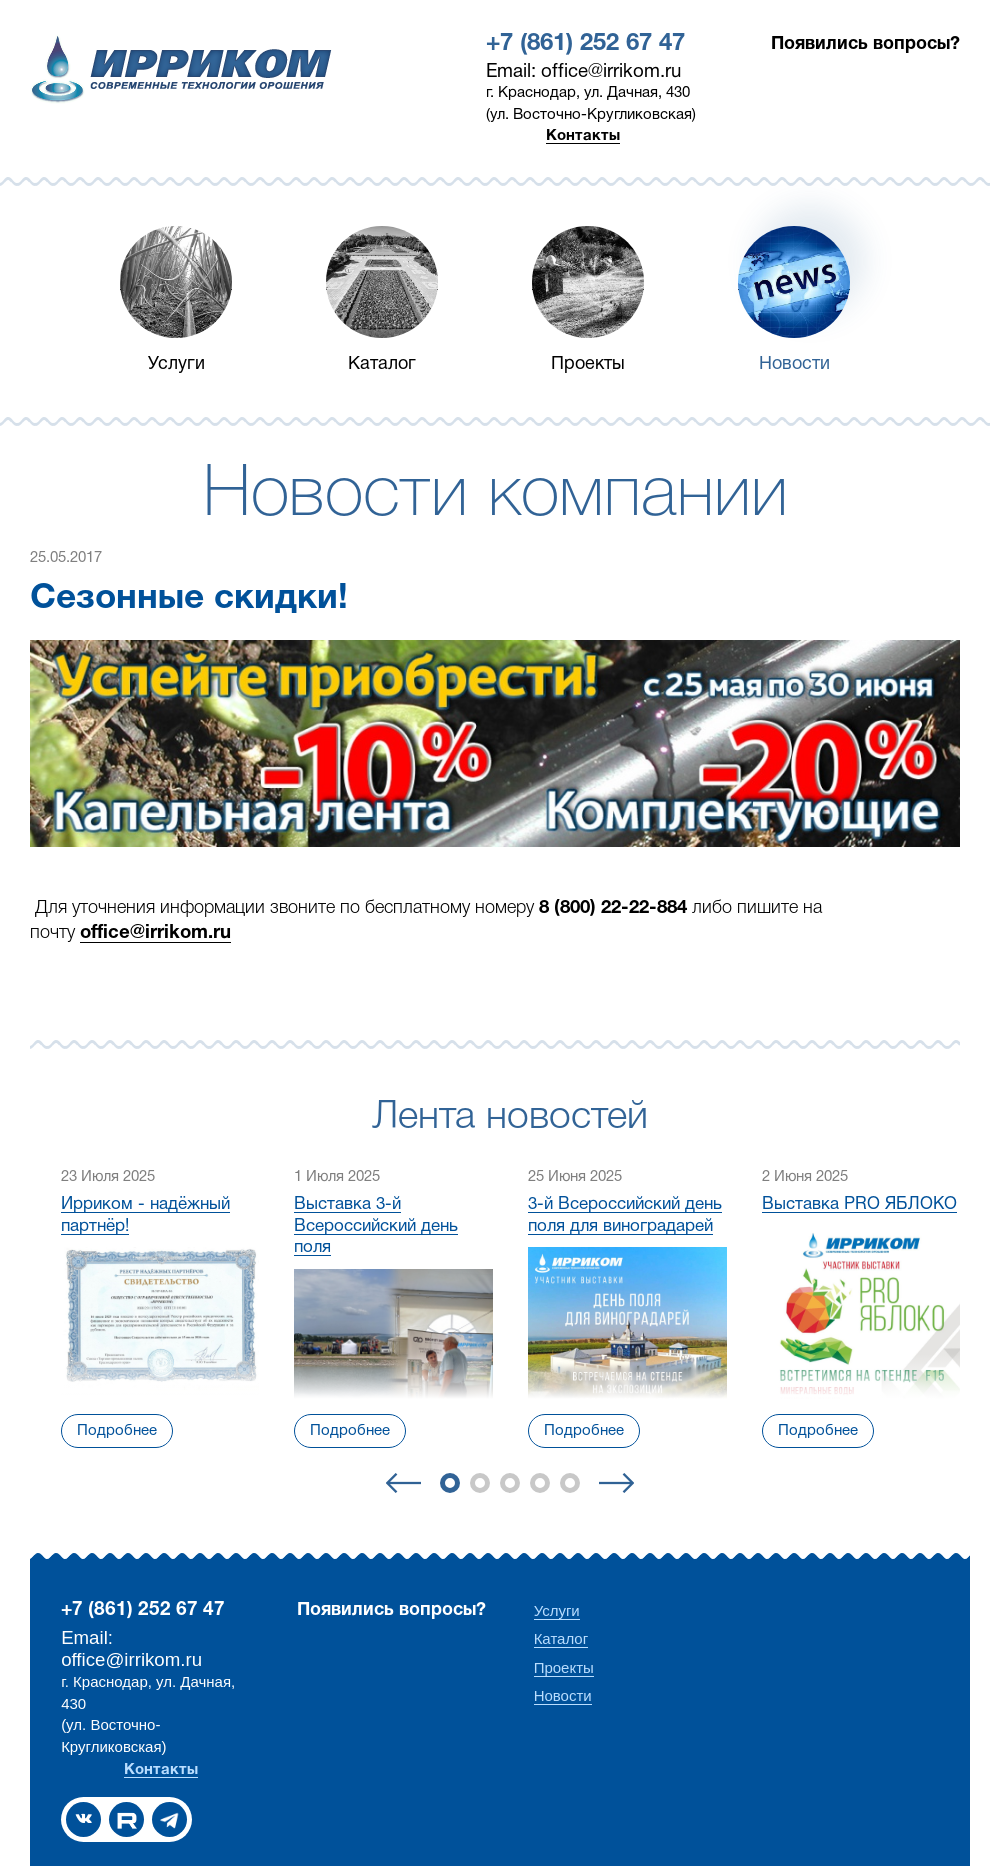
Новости (794, 364)
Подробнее (117, 1431)
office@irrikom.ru (155, 933)
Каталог (382, 364)
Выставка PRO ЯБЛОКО (859, 1204)
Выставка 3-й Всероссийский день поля (376, 1226)
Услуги (176, 364)
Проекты (588, 364)
